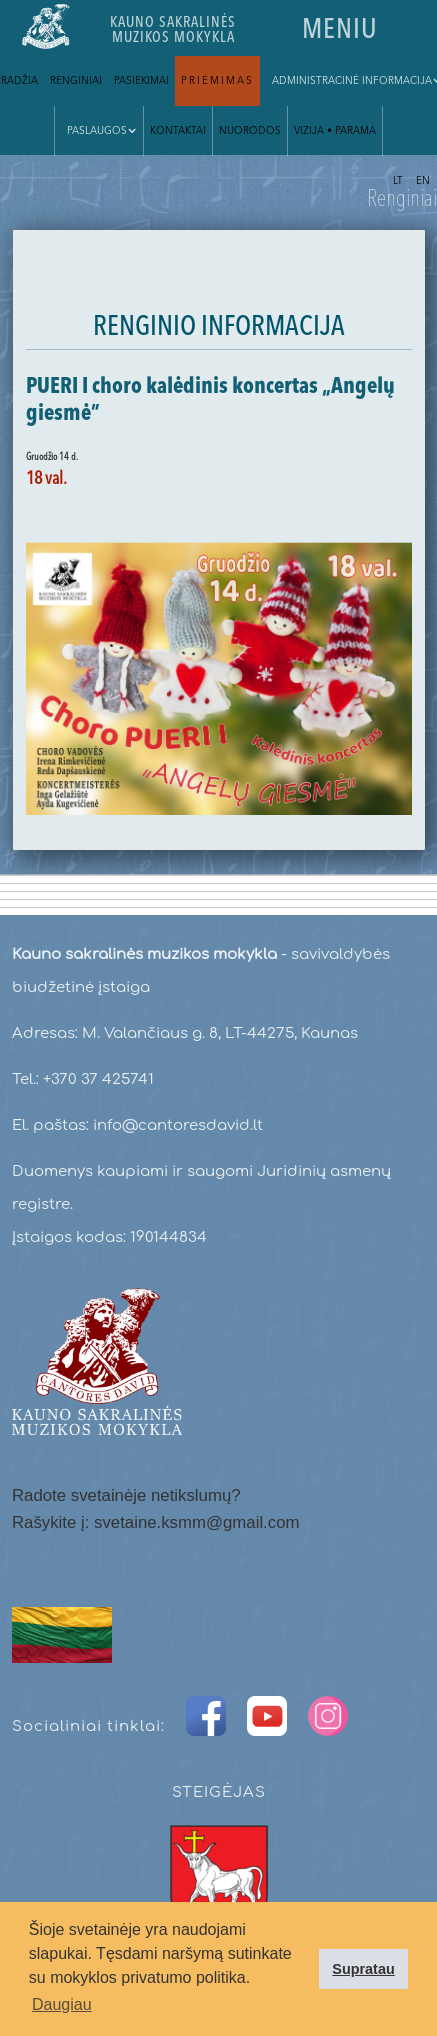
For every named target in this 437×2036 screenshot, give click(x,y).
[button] (99, 131)
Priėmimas (217, 81)
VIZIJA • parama (335, 131)
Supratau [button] (363, 1969)
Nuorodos (250, 131)
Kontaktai (178, 131)
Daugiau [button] (62, 2004)
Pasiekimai (141, 81)
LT (398, 181)
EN (423, 181)
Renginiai (76, 81)
